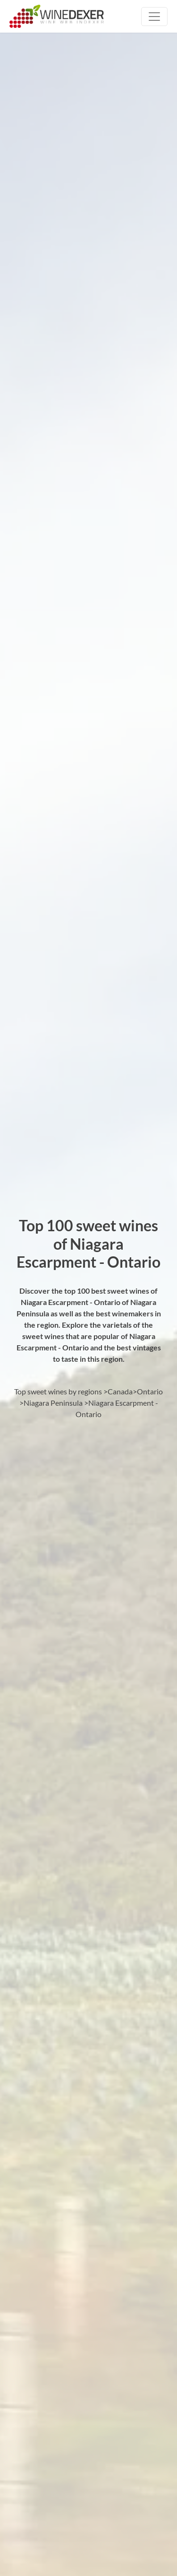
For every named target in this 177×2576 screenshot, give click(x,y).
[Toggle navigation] (154, 16)
